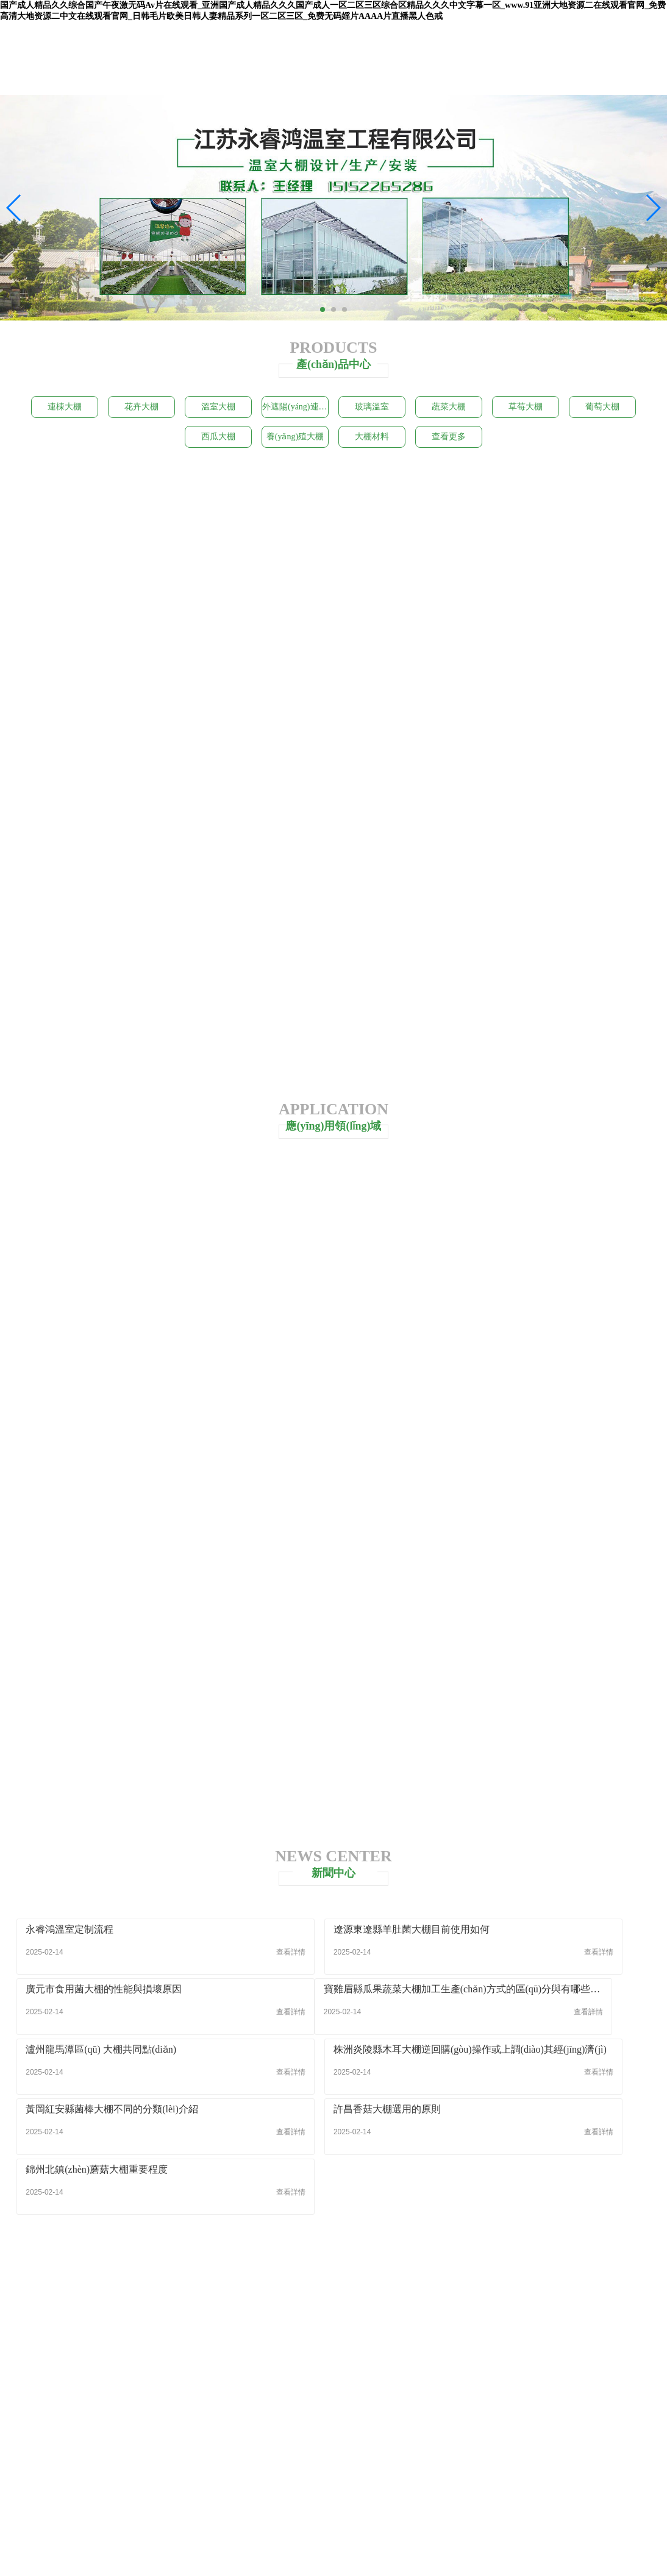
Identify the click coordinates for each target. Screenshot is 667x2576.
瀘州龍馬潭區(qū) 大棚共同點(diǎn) (317, 2019)
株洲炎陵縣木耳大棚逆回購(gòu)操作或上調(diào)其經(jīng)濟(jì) (549, 2019)
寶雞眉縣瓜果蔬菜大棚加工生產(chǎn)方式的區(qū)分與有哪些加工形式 (118, 2019)
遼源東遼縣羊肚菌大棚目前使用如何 (320, 1959)
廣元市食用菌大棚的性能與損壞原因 (535, 1959)
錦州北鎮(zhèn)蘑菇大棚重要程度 (528, 2080)
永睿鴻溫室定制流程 (70, 1959)
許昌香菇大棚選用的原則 (295, 2080)
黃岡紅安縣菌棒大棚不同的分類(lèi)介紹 (112, 2080)
